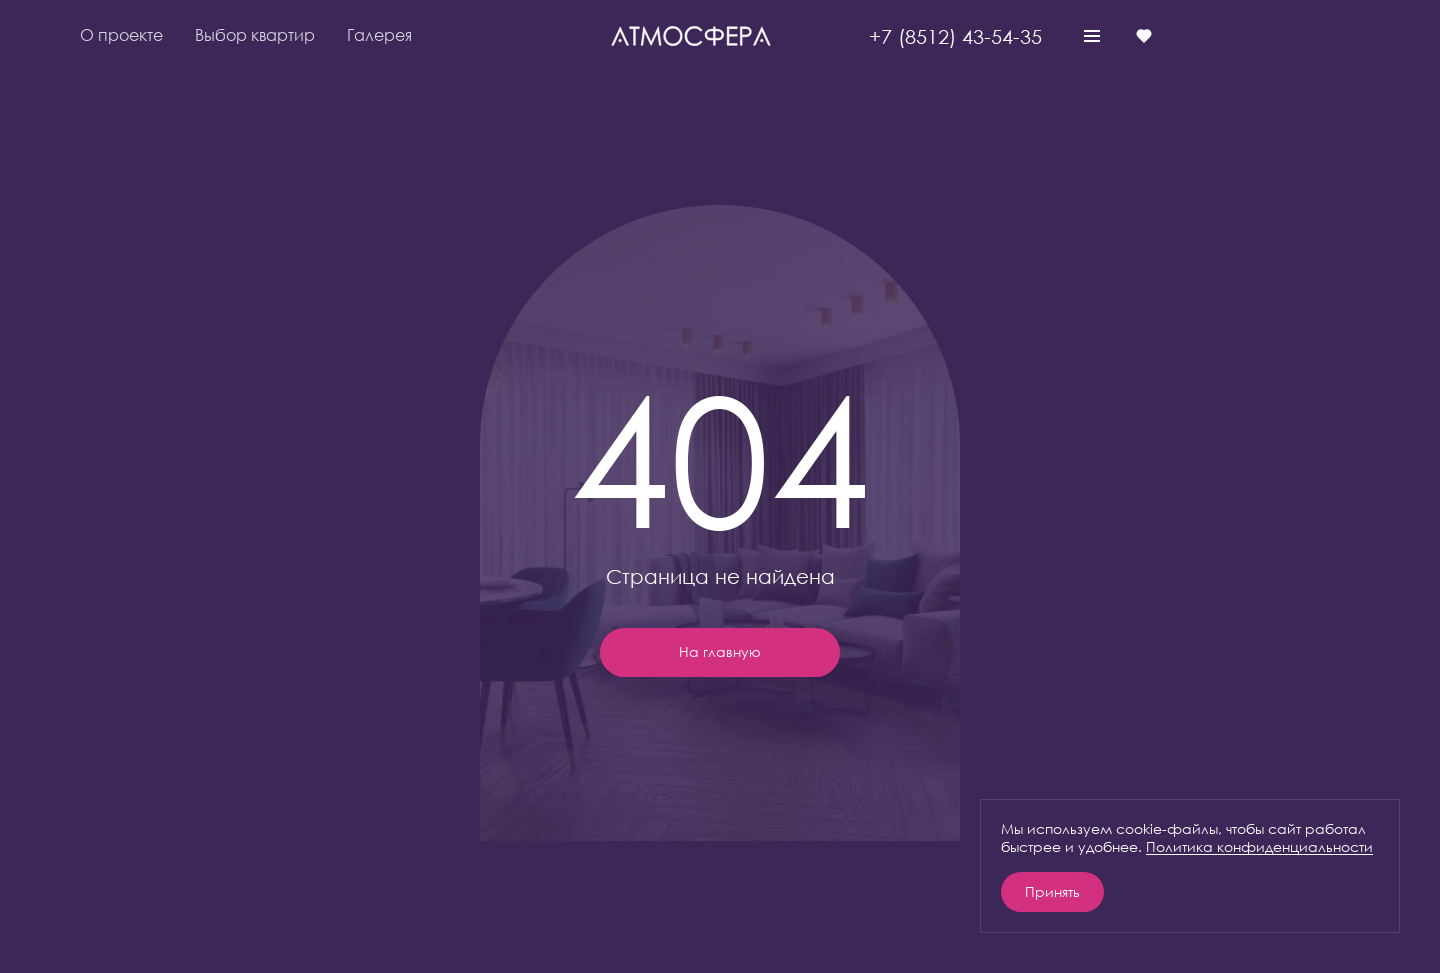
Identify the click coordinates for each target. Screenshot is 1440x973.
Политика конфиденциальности (1259, 846)
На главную (720, 651)
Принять (1052, 891)
